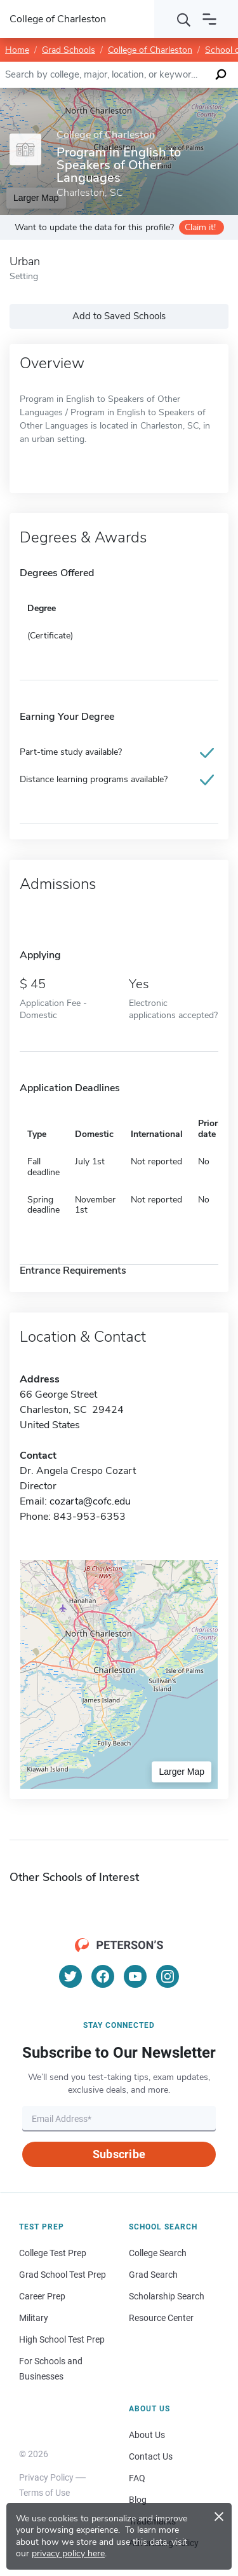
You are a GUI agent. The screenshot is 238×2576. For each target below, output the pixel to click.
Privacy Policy (46, 2477)
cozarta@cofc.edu (90, 1501)
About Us (147, 2435)
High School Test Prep (62, 2339)
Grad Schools (68, 50)
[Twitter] (70, 1976)
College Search (158, 2253)
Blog (138, 2500)
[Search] (184, 19)
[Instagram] (167, 1976)
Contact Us (151, 2456)
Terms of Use (44, 2493)
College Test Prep (52, 2253)
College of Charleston (150, 50)
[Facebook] (102, 1976)
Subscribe (119, 2154)
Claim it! (200, 227)
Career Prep (42, 2296)
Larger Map (181, 1772)
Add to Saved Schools (119, 316)
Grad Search (153, 2274)
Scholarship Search (166, 2296)
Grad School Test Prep (62, 2274)
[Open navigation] (209, 19)
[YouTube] (135, 1976)
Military (33, 2318)
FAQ (137, 2478)
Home (17, 50)
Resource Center (161, 2318)
